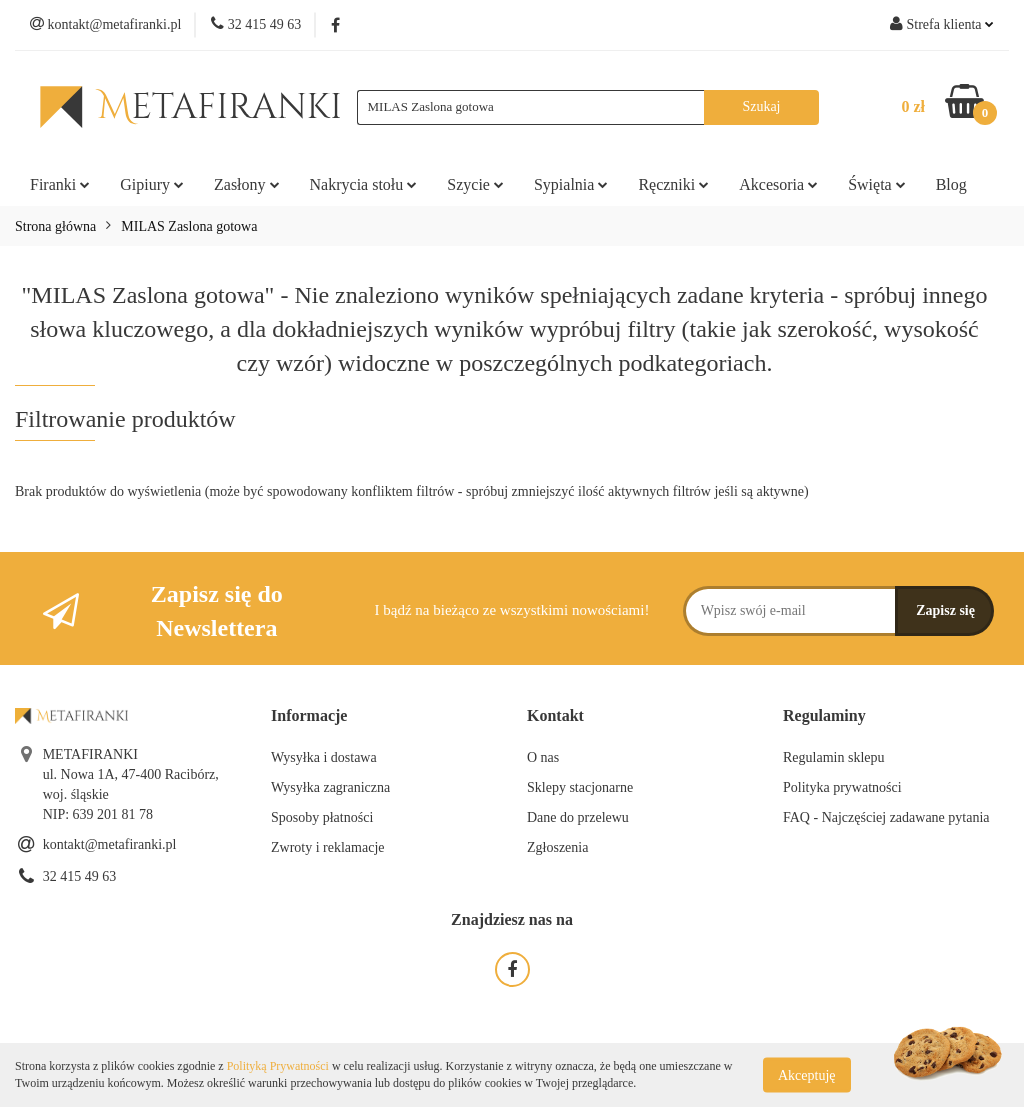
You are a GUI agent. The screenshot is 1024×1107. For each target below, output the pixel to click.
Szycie (475, 184)
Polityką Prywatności (278, 1066)
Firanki (60, 184)
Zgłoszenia (557, 847)
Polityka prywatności (842, 787)
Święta (877, 184)
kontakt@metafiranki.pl (110, 844)
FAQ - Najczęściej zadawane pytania (886, 817)
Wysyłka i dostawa (324, 757)
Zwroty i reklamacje (328, 847)
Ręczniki (673, 184)
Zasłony (247, 184)
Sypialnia (571, 184)
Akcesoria (778, 184)
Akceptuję (807, 1074)
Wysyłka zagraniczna (330, 787)
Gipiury (152, 184)
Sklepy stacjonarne (580, 787)
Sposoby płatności (322, 817)
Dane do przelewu (578, 817)
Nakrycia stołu (364, 184)
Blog (951, 184)
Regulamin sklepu (834, 757)
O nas (543, 757)
